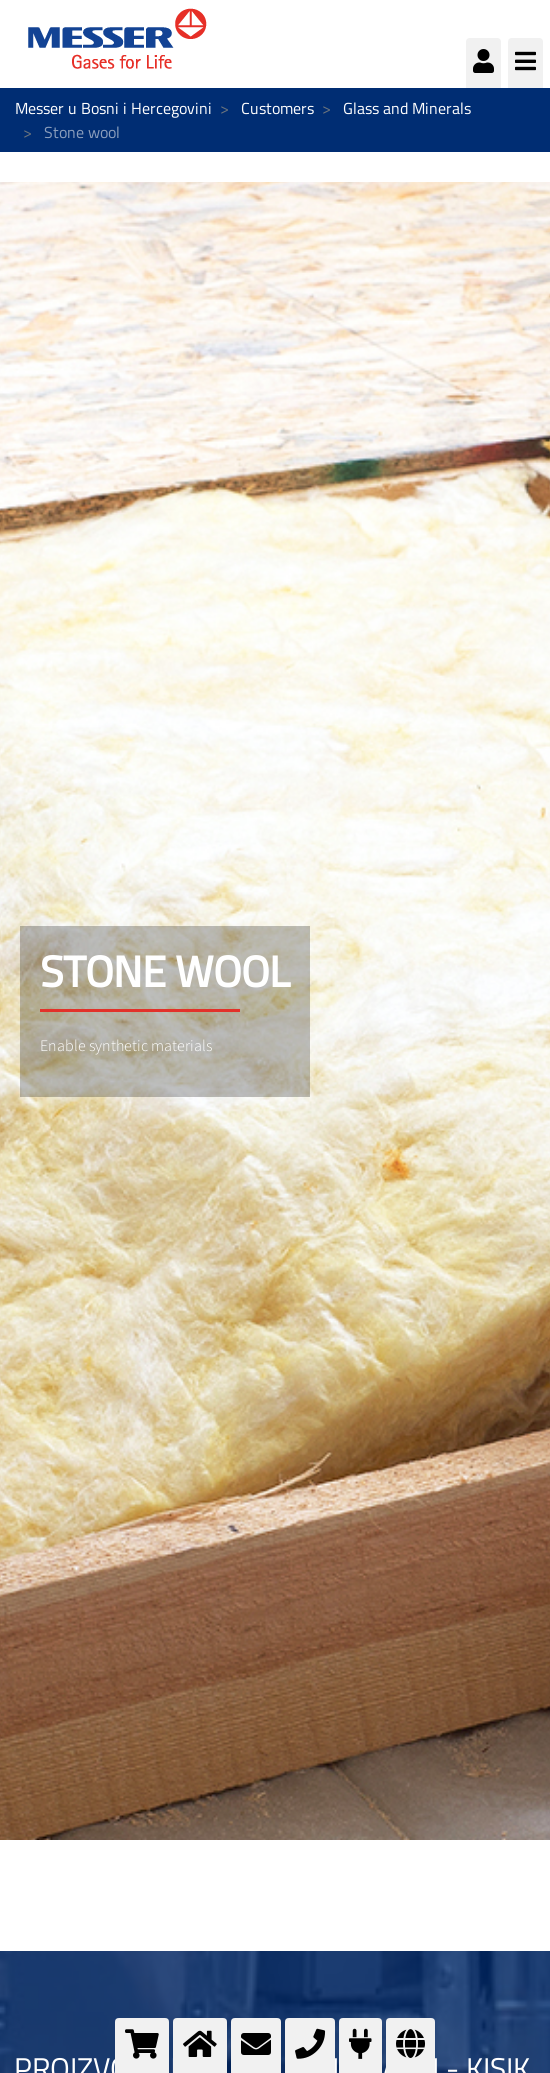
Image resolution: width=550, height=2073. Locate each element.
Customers (277, 108)
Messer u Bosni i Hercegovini (113, 108)
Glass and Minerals (407, 108)
